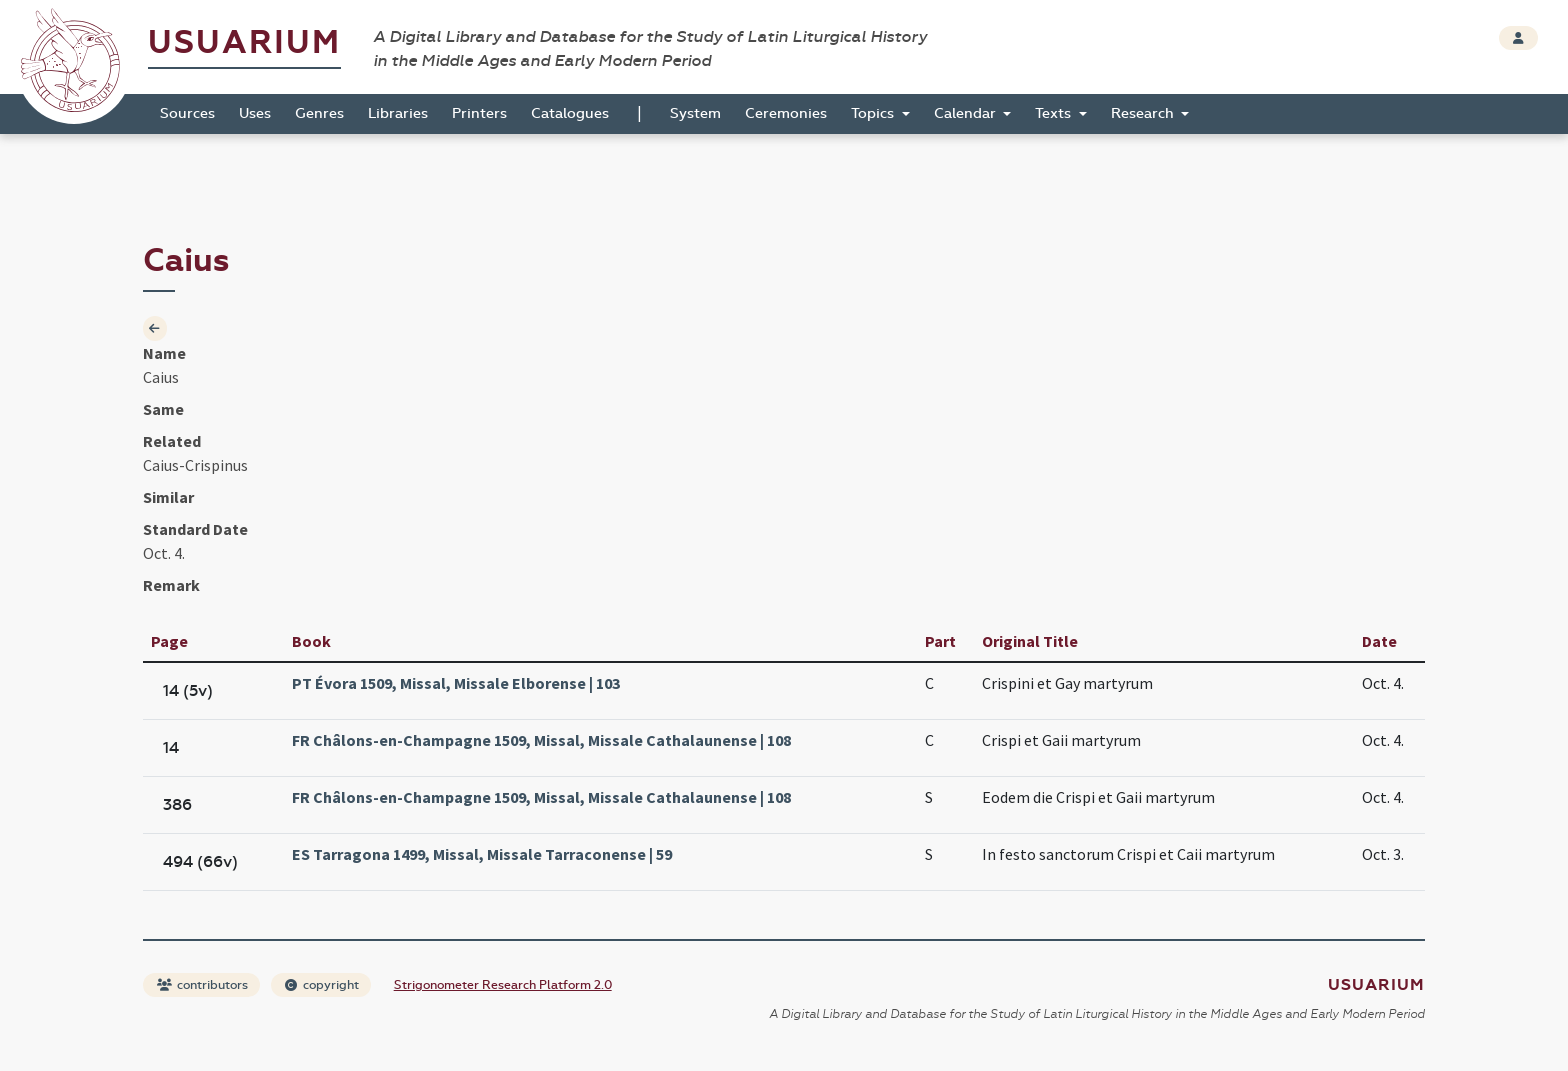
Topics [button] (874, 113)
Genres (319, 113)
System (695, 113)
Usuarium (244, 42)
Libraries (398, 113)
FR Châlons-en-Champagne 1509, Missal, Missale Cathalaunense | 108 (541, 740)
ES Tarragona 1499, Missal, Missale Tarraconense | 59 (482, 854)
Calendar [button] (967, 113)
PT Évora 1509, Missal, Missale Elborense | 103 (456, 683)
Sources (187, 113)
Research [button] (1144, 113)
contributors (202, 985)
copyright (322, 985)
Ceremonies (786, 113)
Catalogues (570, 113)
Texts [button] (1055, 113)
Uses (255, 113)
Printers (479, 113)
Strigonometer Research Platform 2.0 (503, 985)
